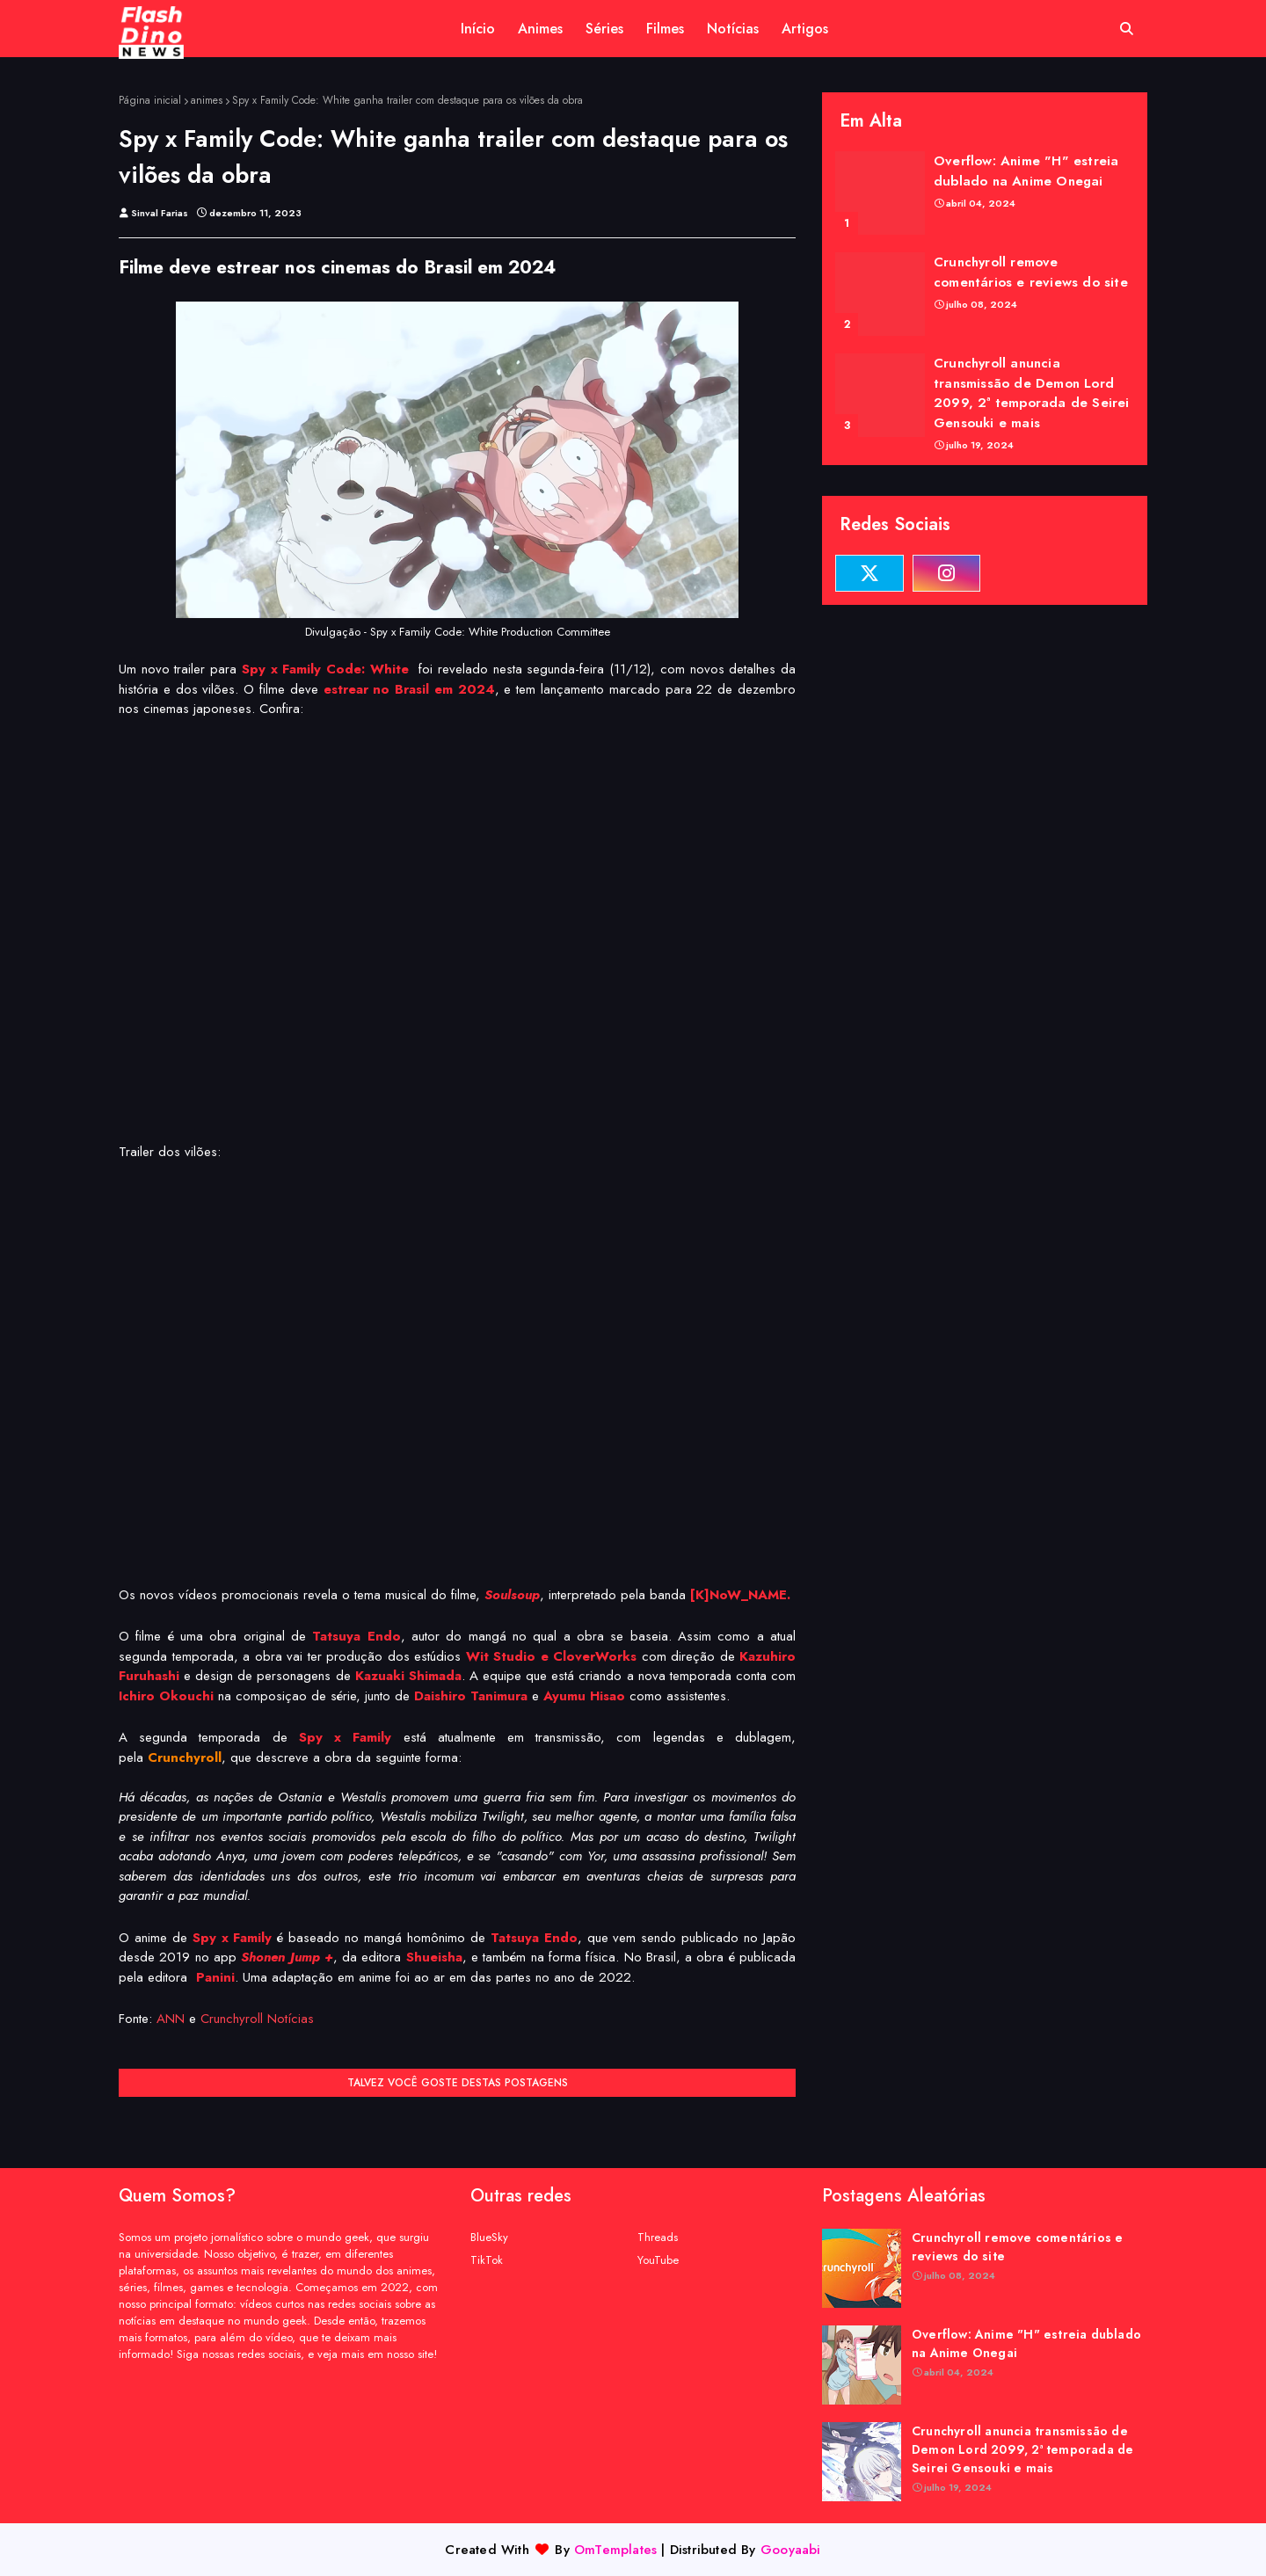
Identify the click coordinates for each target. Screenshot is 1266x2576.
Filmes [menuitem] (665, 28)
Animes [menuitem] (540, 28)
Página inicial (150, 100)
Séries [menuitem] (604, 28)
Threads (657, 2237)
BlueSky (489, 2237)
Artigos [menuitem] (805, 28)
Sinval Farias (159, 213)
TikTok (486, 2260)
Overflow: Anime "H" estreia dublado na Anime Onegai (1026, 171)
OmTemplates (615, 2549)
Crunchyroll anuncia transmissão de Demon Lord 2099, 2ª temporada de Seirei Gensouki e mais (1032, 393)
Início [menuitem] (478, 28)
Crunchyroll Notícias (257, 2018)
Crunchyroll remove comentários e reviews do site (1031, 272)
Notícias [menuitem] (733, 28)
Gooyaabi (790, 2549)
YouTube (658, 2260)
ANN (170, 2018)
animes (206, 100)
